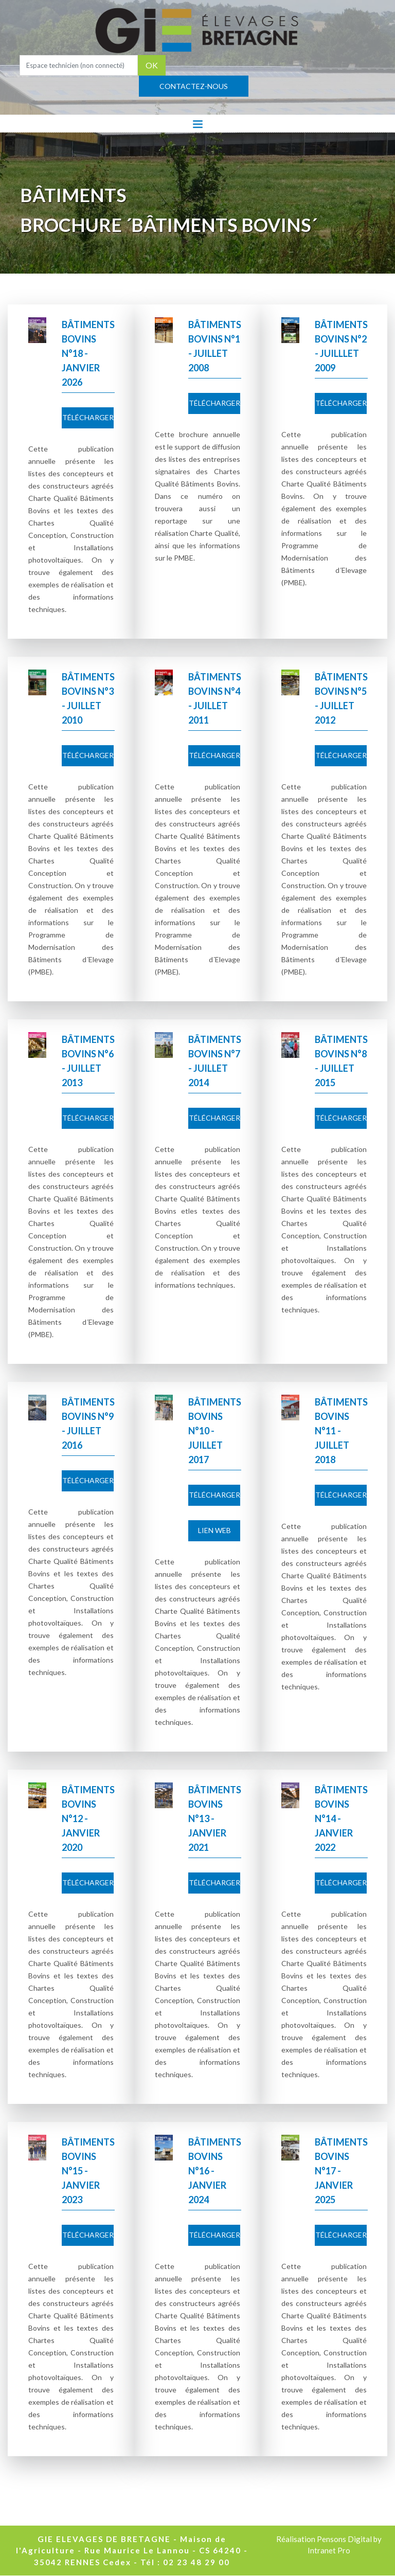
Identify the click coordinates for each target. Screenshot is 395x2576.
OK (152, 65)
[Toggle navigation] (198, 123)
